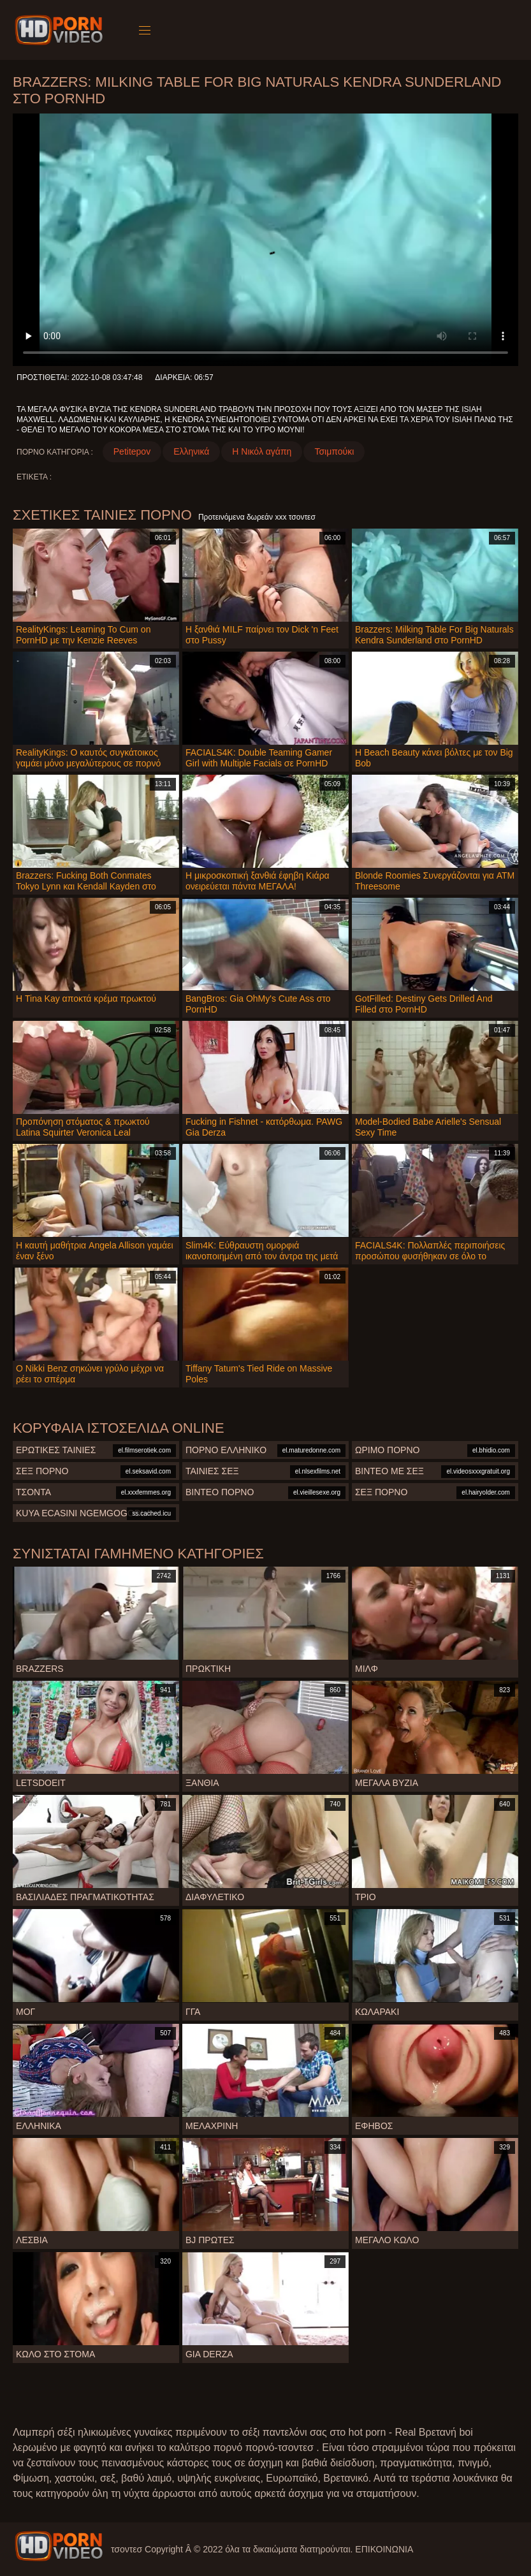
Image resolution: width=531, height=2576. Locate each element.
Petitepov (131, 451)
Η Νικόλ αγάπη (261, 451)
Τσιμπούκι (334, 451)
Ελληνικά (191, 451)
